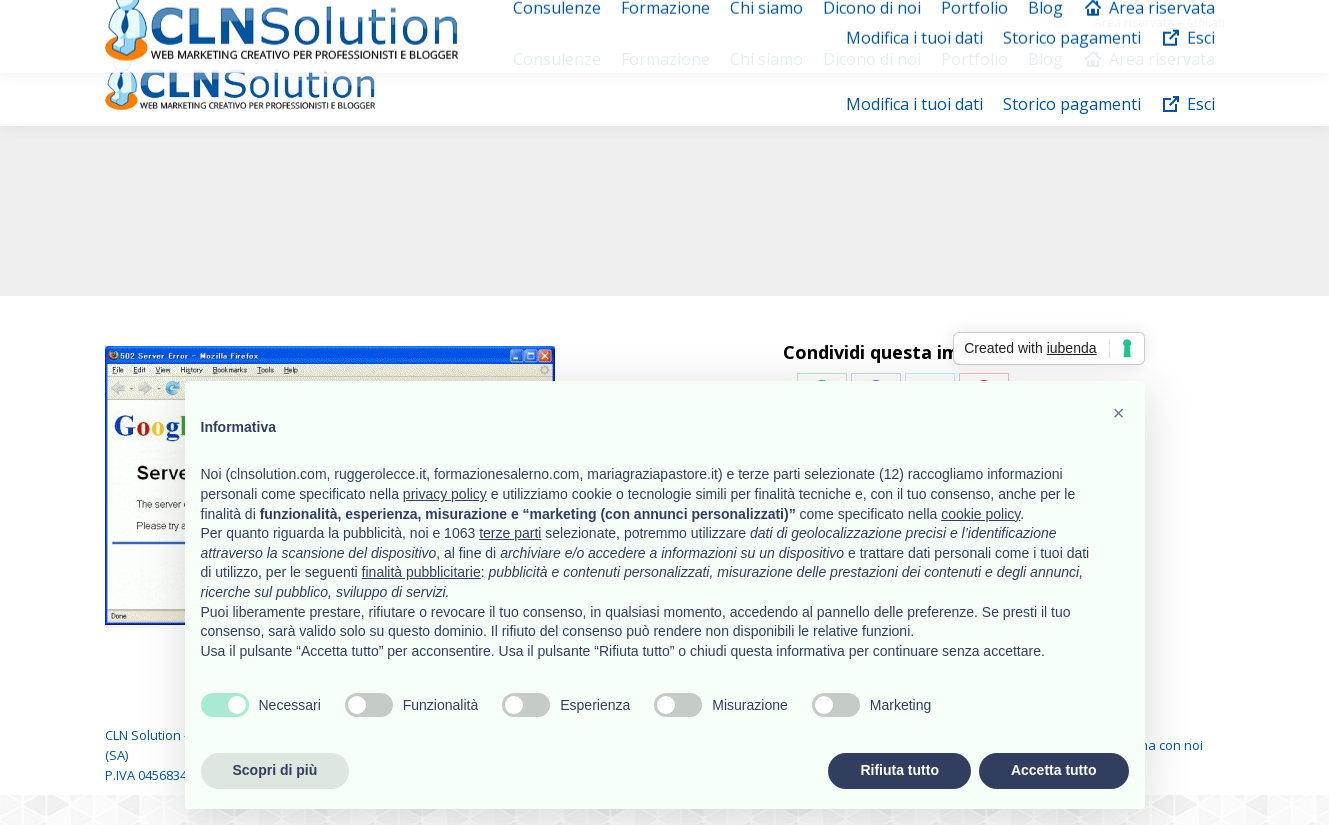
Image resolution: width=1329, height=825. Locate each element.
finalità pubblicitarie (421, 572)
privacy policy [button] (445, 494)
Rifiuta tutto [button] (899, 770)
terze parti (510, 533)
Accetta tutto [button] (1054, 770)
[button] (1119, 413)
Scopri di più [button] (275, 770)
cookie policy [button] (980, 514)
